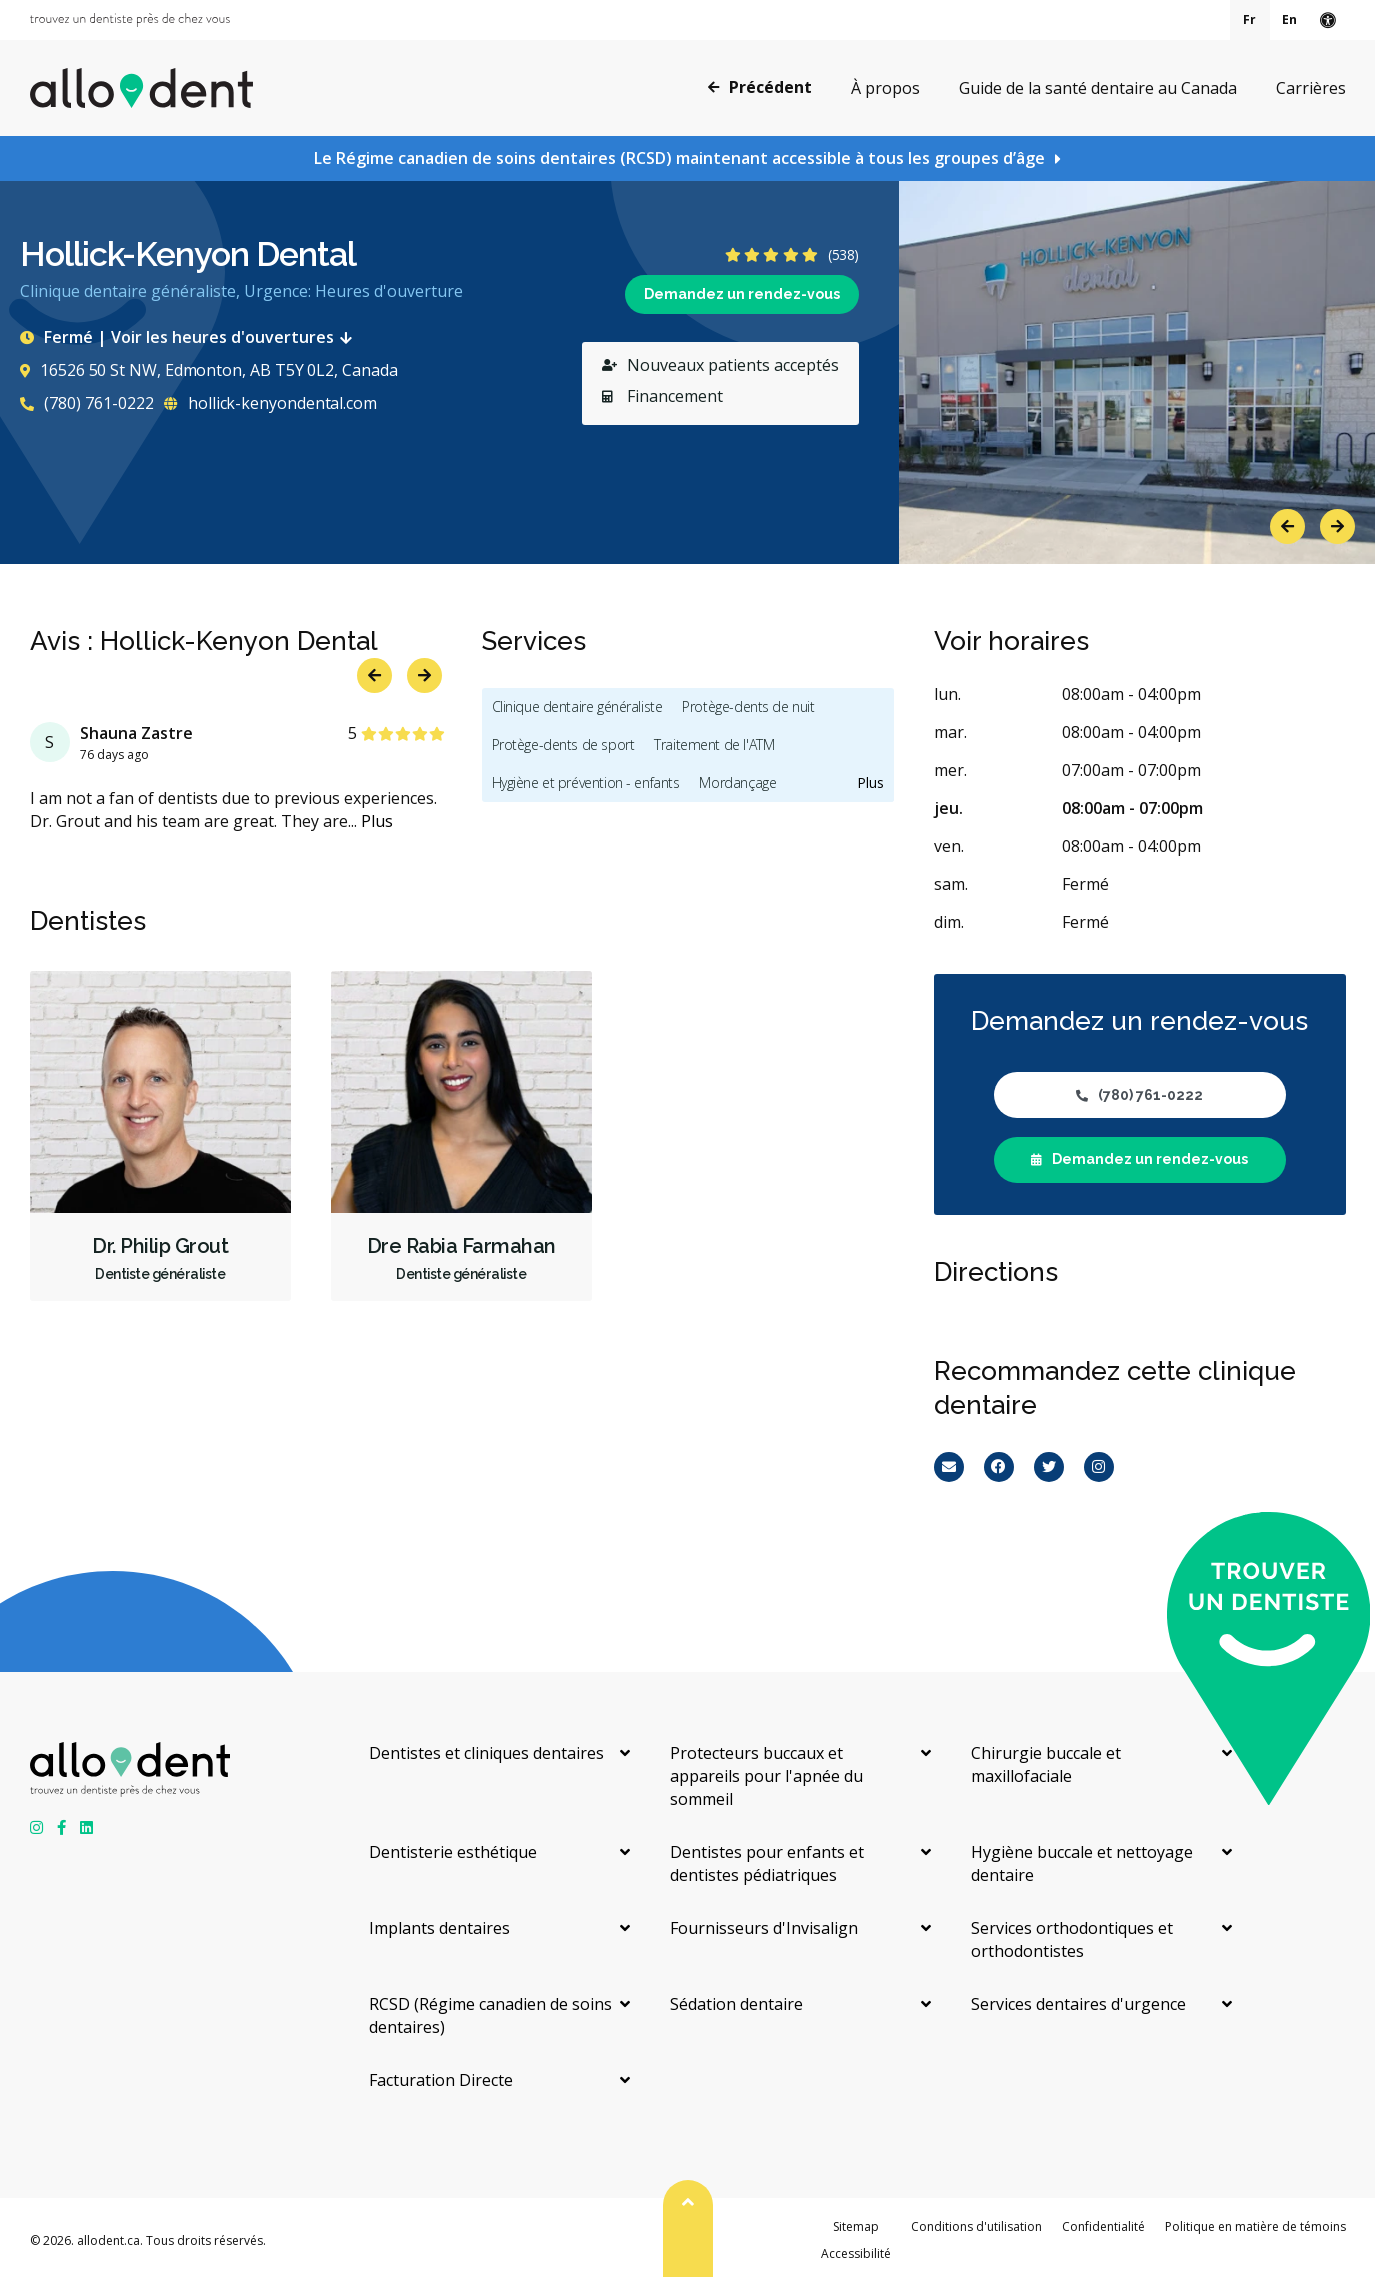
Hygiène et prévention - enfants (586, 782)
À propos (885, 88)
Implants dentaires (439, 1928)
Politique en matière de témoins (1255, 2226)
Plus (377, 821)
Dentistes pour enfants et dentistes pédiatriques (767, 1863)
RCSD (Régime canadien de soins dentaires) (490, 2015)
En (1289, 19)
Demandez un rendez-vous (742, 294)
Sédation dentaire (736, 2004)
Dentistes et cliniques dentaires (486, 1753)
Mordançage (737, 782)
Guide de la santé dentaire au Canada (1098, 88)
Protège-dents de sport (563, 744)
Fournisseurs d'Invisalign (764, 1928)
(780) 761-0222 (87, 403)
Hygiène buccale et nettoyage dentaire (1082, 1863)
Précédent (760, 87)
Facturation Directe (441, 2080)
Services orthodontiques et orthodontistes (1072, 1939)
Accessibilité (856, 2253)
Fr (1249, 19)
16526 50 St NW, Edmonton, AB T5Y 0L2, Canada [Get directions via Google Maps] (208, 370)
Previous (1287, 526)
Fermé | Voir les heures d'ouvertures (190, 337)
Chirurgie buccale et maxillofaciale (1046, 1764)
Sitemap (856, 2226)
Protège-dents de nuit (748, 706)
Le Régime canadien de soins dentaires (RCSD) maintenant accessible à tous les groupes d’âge (679, 158)
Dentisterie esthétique (453, 1852)
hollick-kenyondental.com (270, 403)
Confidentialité (1103, 2226)
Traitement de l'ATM (714, 744)
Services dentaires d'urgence (1078, 2004)
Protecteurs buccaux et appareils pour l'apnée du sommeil (766, 1776)
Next (1337, 526)
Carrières (1311, 88)
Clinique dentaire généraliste (577, 706)
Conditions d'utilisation (976, 2226)
